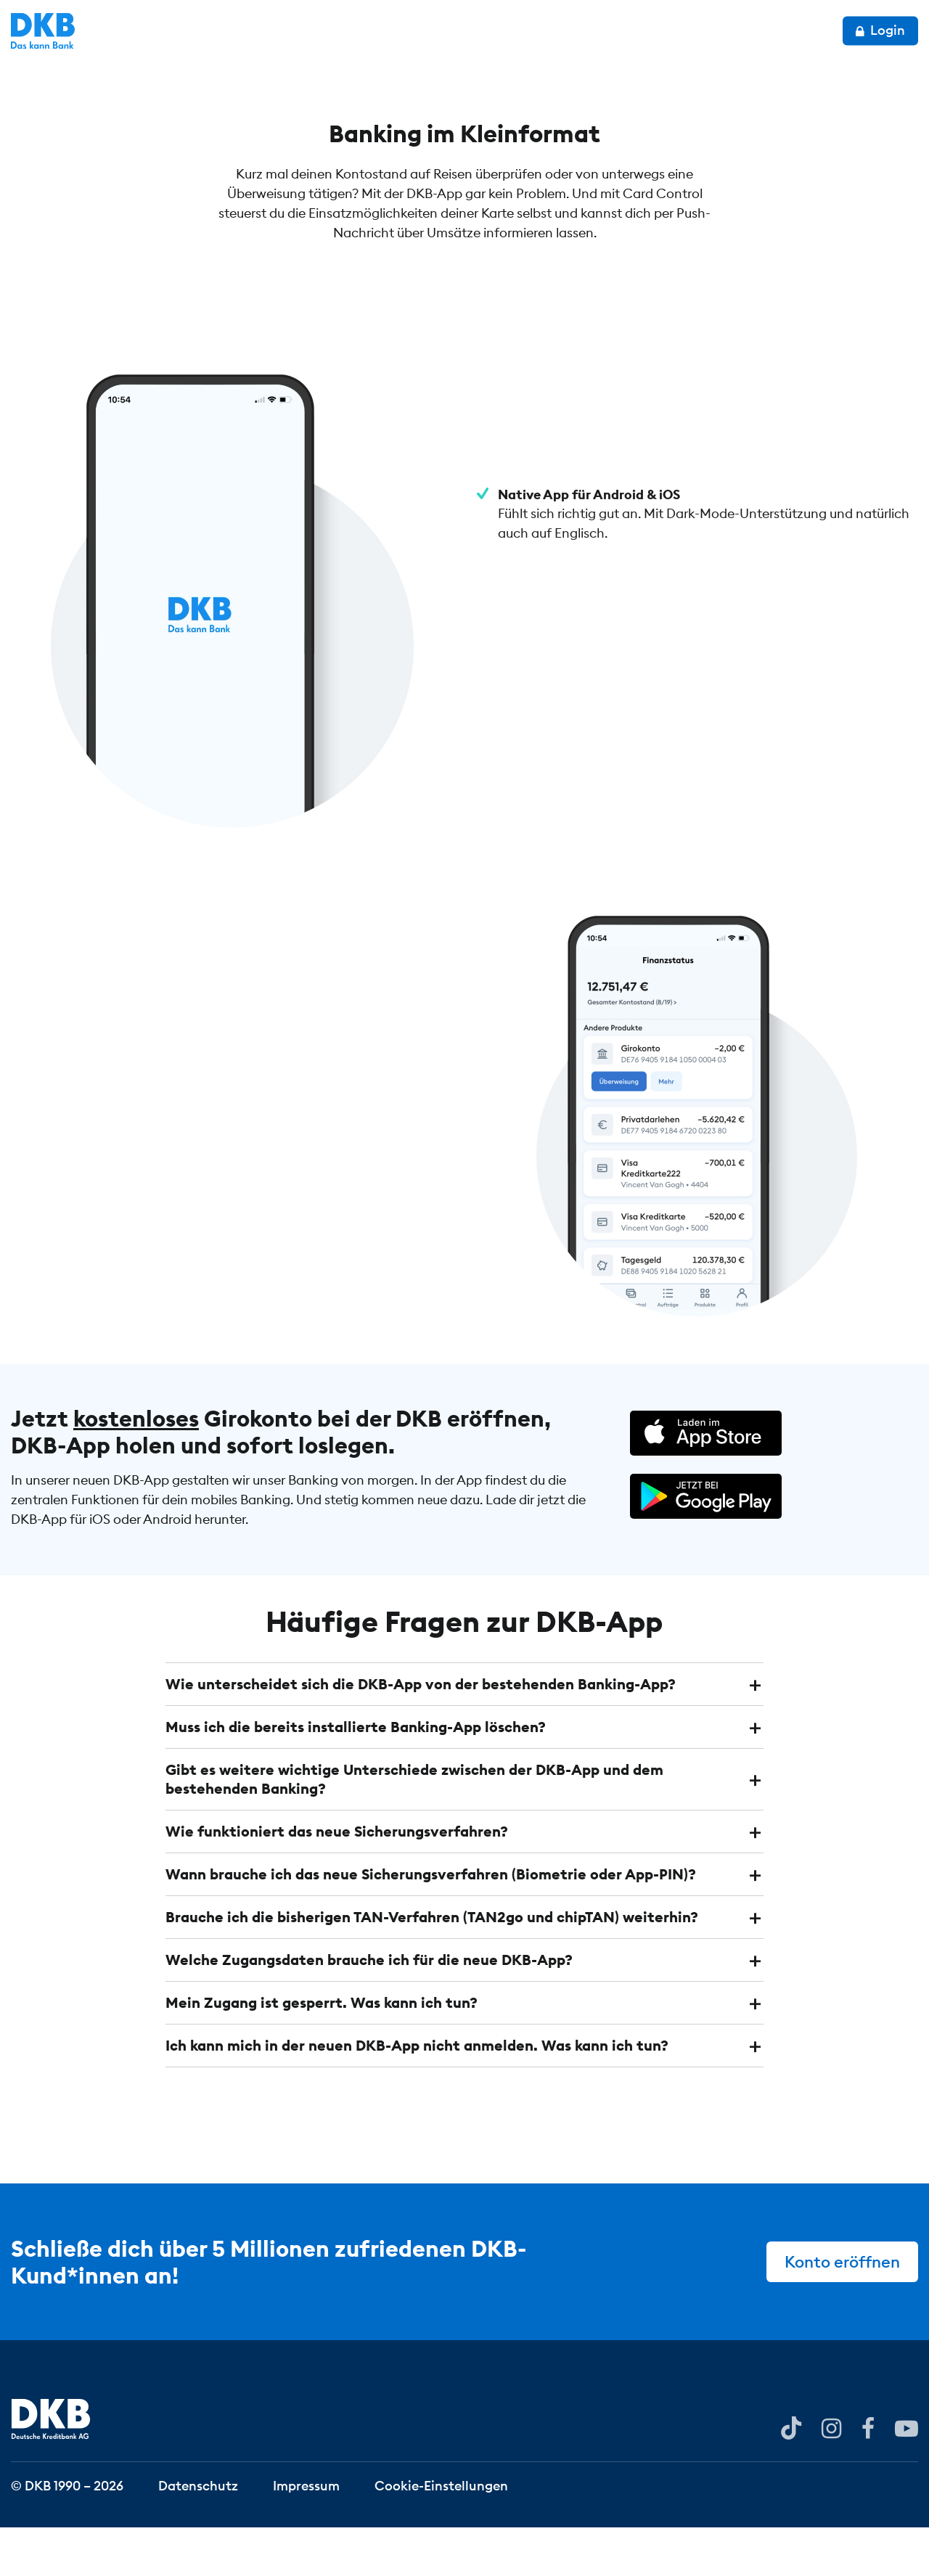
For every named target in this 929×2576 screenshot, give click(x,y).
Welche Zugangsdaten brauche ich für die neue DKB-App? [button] (369, 2008)
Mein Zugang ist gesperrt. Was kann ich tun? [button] (321, 2051)
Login (880, 30)
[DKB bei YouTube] (791, 2476)
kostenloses (136, 1467)
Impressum (306, 2533)
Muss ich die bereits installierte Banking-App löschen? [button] (355, 1775)
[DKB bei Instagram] (831, 2476)
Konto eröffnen (842, 2310)
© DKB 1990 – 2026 (67, 2533)
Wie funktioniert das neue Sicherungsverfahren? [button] (336, 1880)
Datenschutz (198, 2533)
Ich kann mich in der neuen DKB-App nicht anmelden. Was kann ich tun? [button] (416, 2094)
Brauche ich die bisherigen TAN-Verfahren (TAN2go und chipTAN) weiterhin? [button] (431, 1965)
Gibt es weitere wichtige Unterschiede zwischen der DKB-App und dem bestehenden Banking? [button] (414, 1827)
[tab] (464, 1733)
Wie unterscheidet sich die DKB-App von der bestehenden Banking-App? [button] (420, 1732)
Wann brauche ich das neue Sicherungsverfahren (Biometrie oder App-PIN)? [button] (430, 1922)
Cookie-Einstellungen (441, 2533)
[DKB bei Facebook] (868, 2476)
